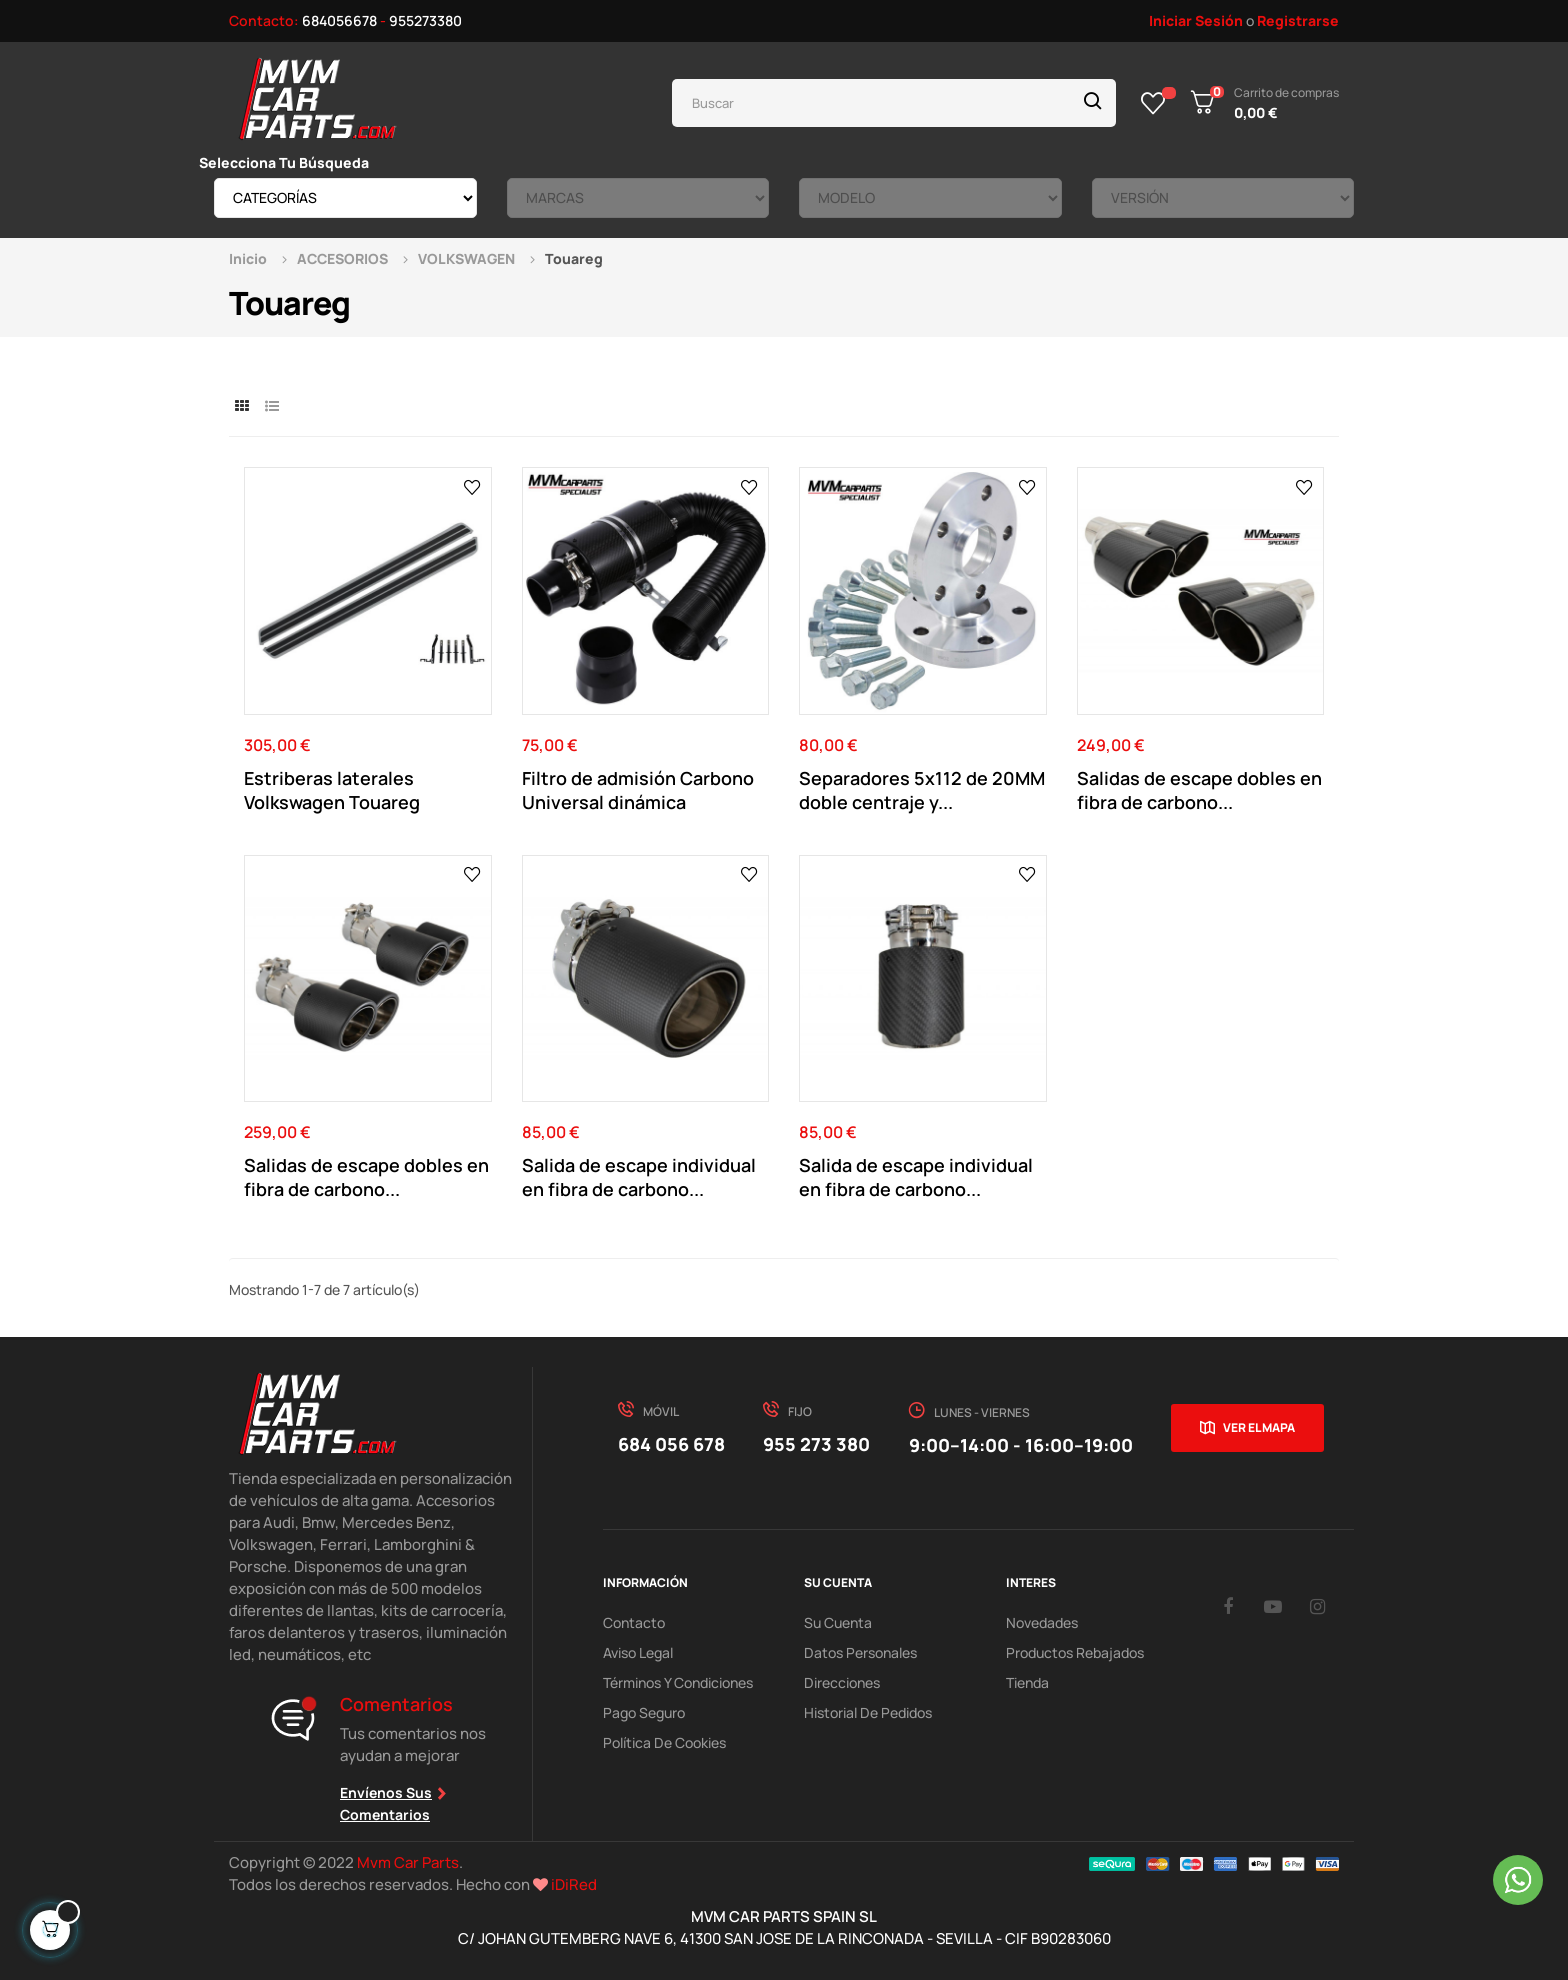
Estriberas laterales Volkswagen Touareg (332, 790)
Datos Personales (860, 1652)
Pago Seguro (644, 1712)
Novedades (1042, 1622)
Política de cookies (664, 1742)
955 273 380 (816, 1444)
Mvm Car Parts (408, 1862)
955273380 (425, 20)
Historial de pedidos (868, 1712)
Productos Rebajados (1075, 1652)
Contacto (634, 1622)
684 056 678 (671, 1444)
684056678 (339, 20)
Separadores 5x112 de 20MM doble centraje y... (922, 790)
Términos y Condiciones (678, 1682)
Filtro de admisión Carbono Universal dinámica (638, 790)
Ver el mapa (1259, 1427)
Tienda (1027, 1682)
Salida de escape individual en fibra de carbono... (639, 1177)
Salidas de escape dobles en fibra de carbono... (1199, 790)
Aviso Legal (638, 1652)
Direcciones (842, 1682)
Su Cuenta (838, 1622)
